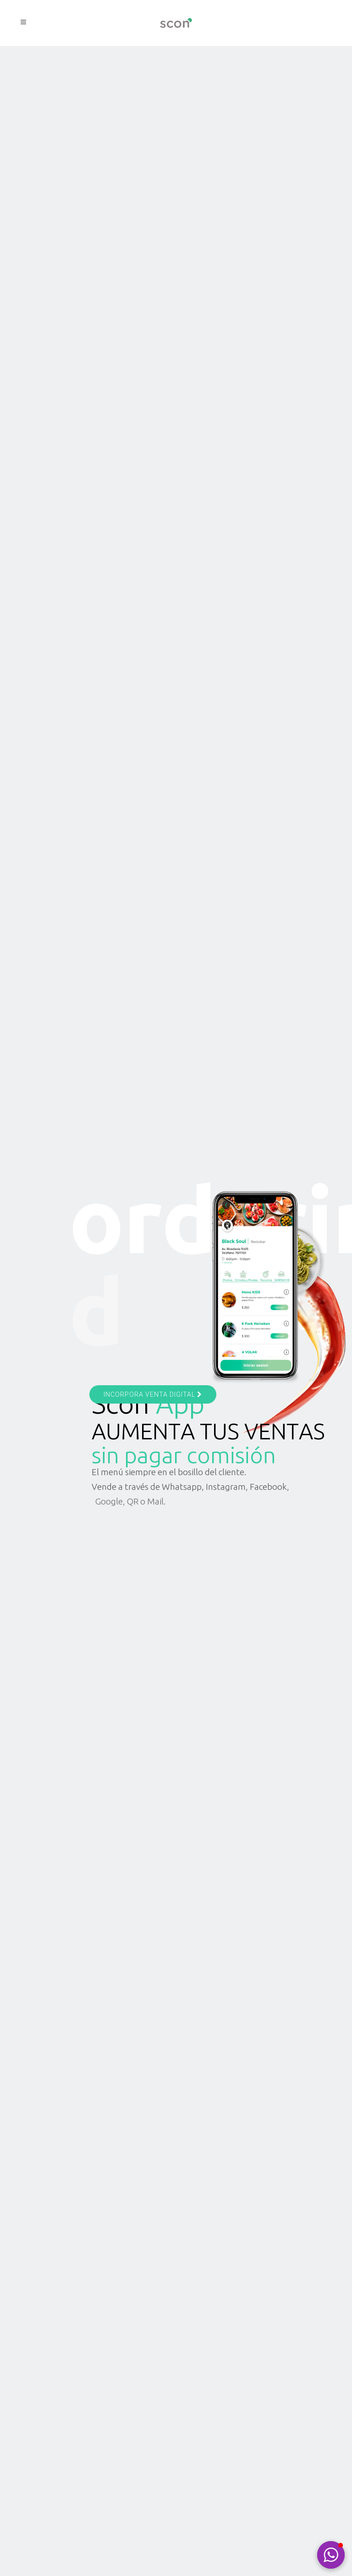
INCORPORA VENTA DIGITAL (153, 1394)
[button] (331, 2555)
